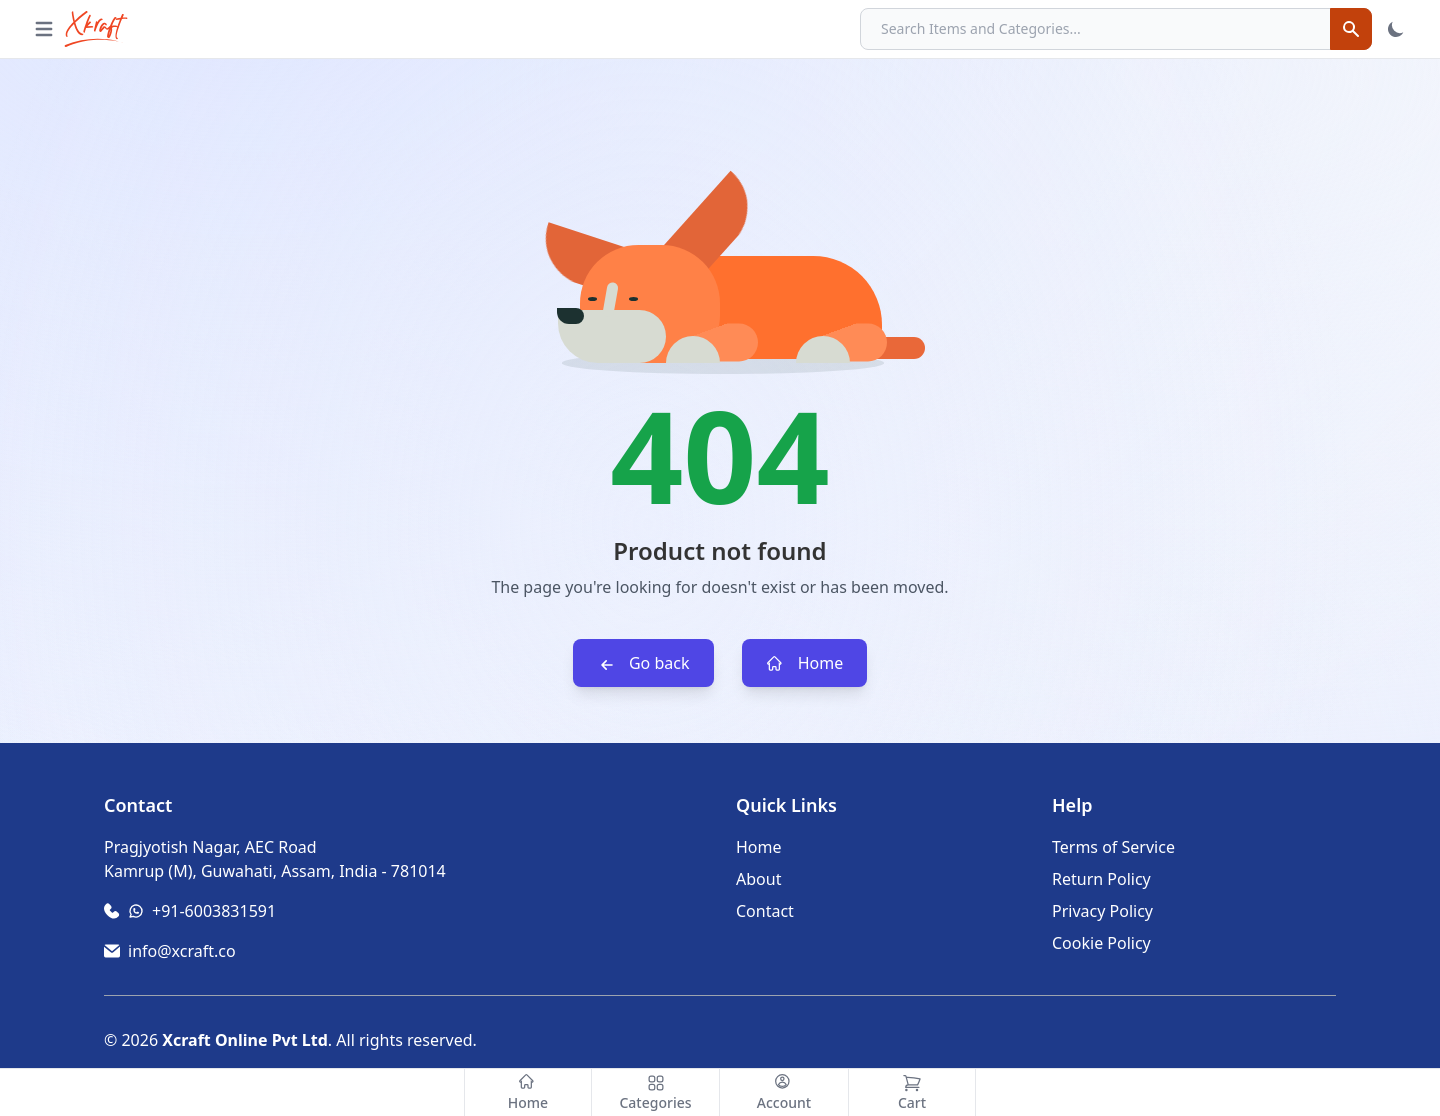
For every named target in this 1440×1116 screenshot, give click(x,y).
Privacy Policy (1102, 911)
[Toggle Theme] (1396, 29)
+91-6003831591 (214, 911)
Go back (643, 663)
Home (805, 663)
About (758, 879)
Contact (765, 911)
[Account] (784, 1092)
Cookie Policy (1101, 943)
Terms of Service (1113, 847)
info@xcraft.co (182, 951)
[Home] (528, 1092)
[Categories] (656, 1092)
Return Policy (1101, 879)
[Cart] (912, 1092)
